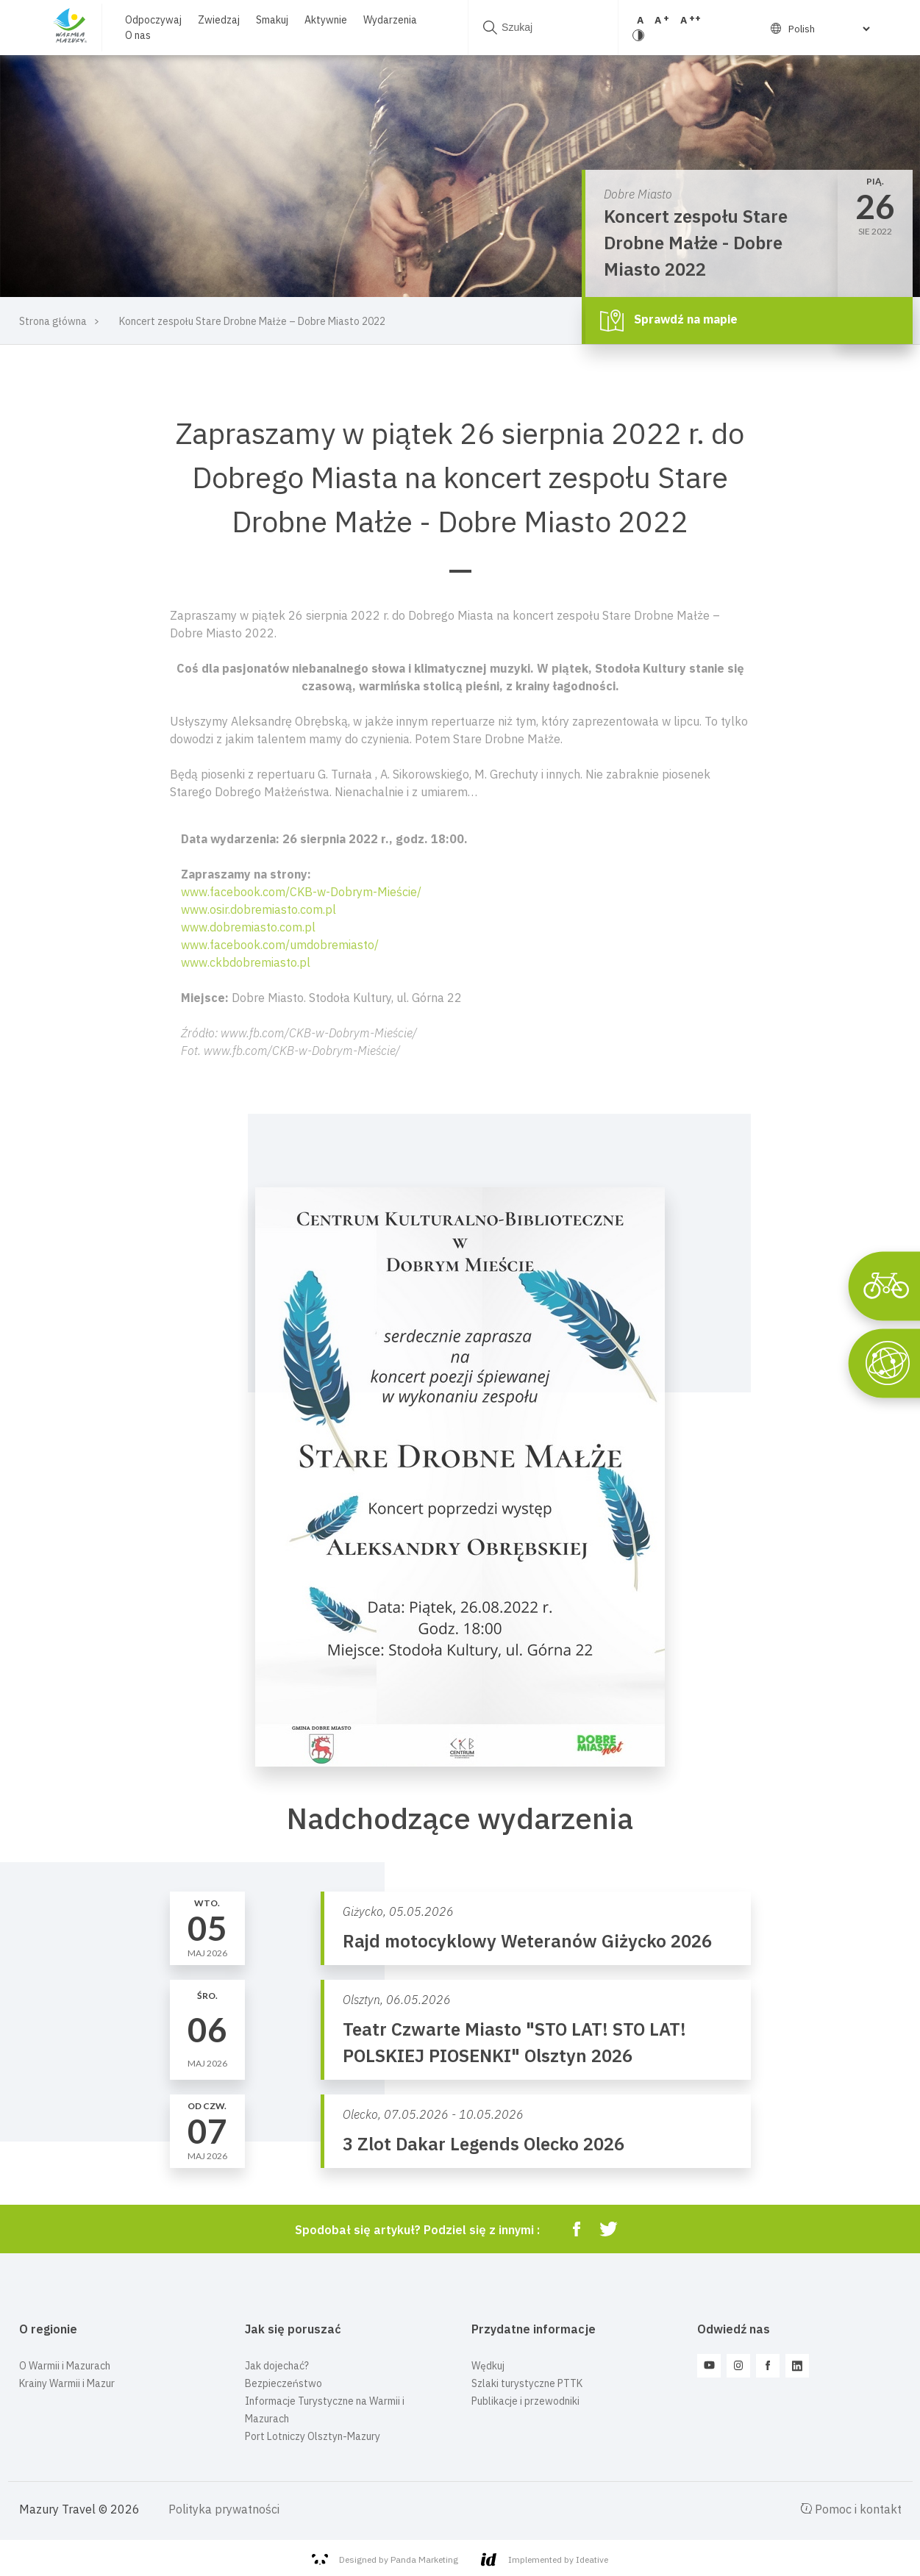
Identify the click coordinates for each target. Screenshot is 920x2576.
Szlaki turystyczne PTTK (526, 2383)
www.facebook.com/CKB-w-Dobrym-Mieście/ (301, 891)
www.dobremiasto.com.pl (248, 927)
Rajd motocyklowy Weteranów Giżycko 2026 (527, 1941)
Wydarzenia (387, 19)
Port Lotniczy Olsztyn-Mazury (312, 2436)
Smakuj (269, 19)
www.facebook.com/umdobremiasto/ (280, 944)
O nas (135, 35)
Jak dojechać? (277, 2365)
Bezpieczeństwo (283, 2383)
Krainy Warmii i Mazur (67, 2383)
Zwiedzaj (216, 19)
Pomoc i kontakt (851, 2509)
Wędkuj (487, 2365)
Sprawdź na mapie (669, 321)
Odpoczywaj (150, 19)
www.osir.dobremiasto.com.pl (258, 909)
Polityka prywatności (223, 2509)
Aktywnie (323, 19)
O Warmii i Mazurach (64, 2365)
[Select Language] (824, 28)
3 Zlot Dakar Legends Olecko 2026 (483, 2143)
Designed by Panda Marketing (385, 2560)
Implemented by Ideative (544, 2559)
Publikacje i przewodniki (525, 2401)
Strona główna (53, 321)
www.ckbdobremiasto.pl (245, 962)
